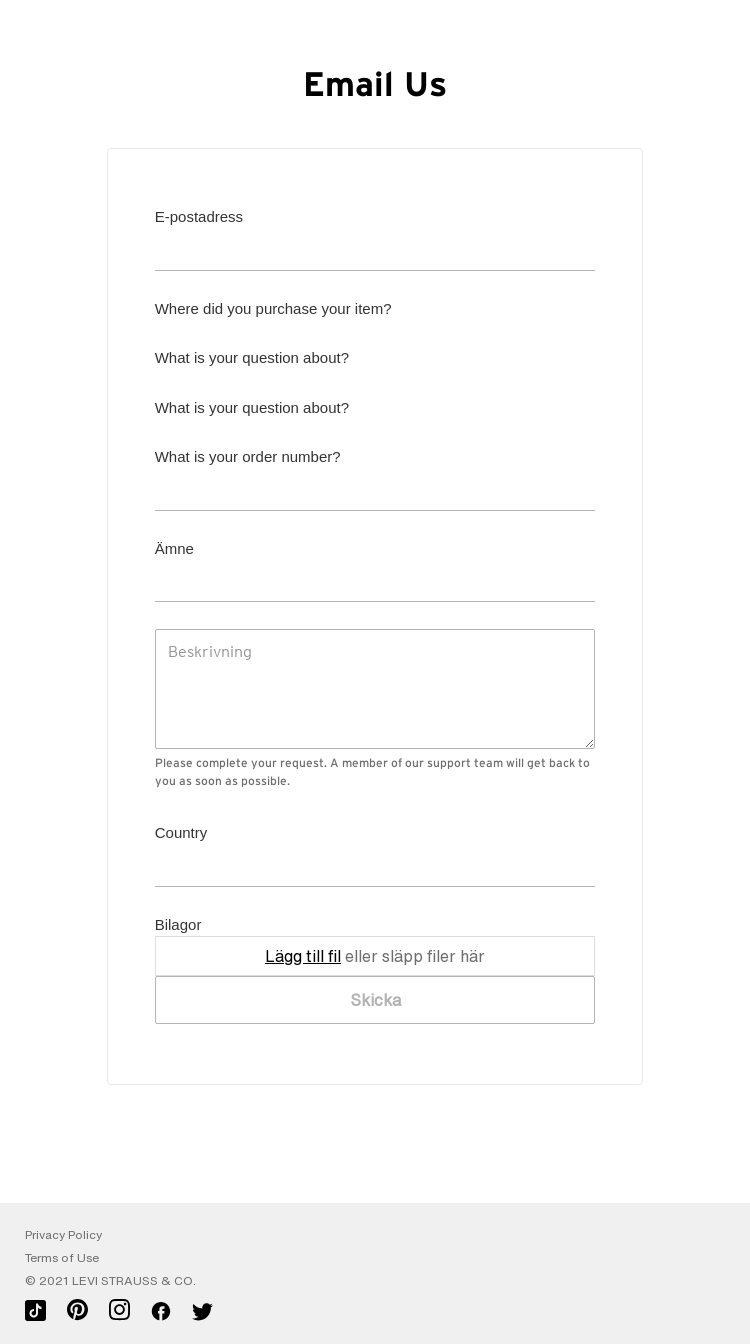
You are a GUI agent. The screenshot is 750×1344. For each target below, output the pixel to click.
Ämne (174, 548)
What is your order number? (248, 456)
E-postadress (199, 216)
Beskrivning (210, 651)
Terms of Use (62, 1258)
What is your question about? (252, 357)
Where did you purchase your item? (273, 308)
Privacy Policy (63, 1235)
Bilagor (178, 924)
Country (181, 832)
